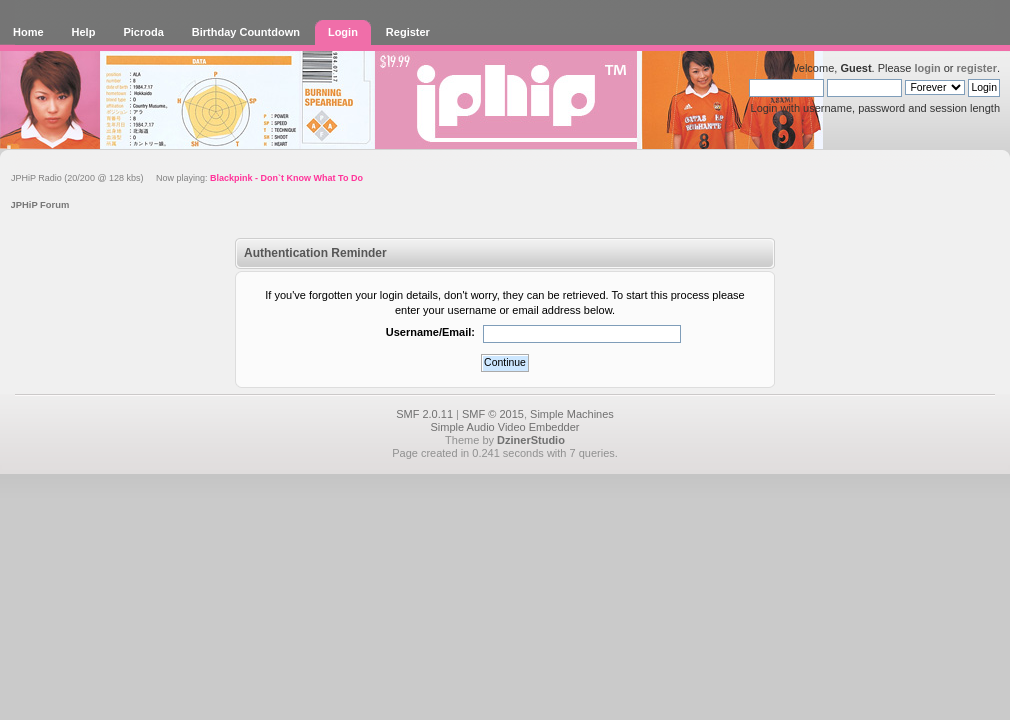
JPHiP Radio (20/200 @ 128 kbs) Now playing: (187, 178)
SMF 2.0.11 (424, 414)
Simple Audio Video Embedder (504, 427)
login (927, 68)
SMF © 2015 (493, 414)
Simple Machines (572, 414)
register (977, 68)
